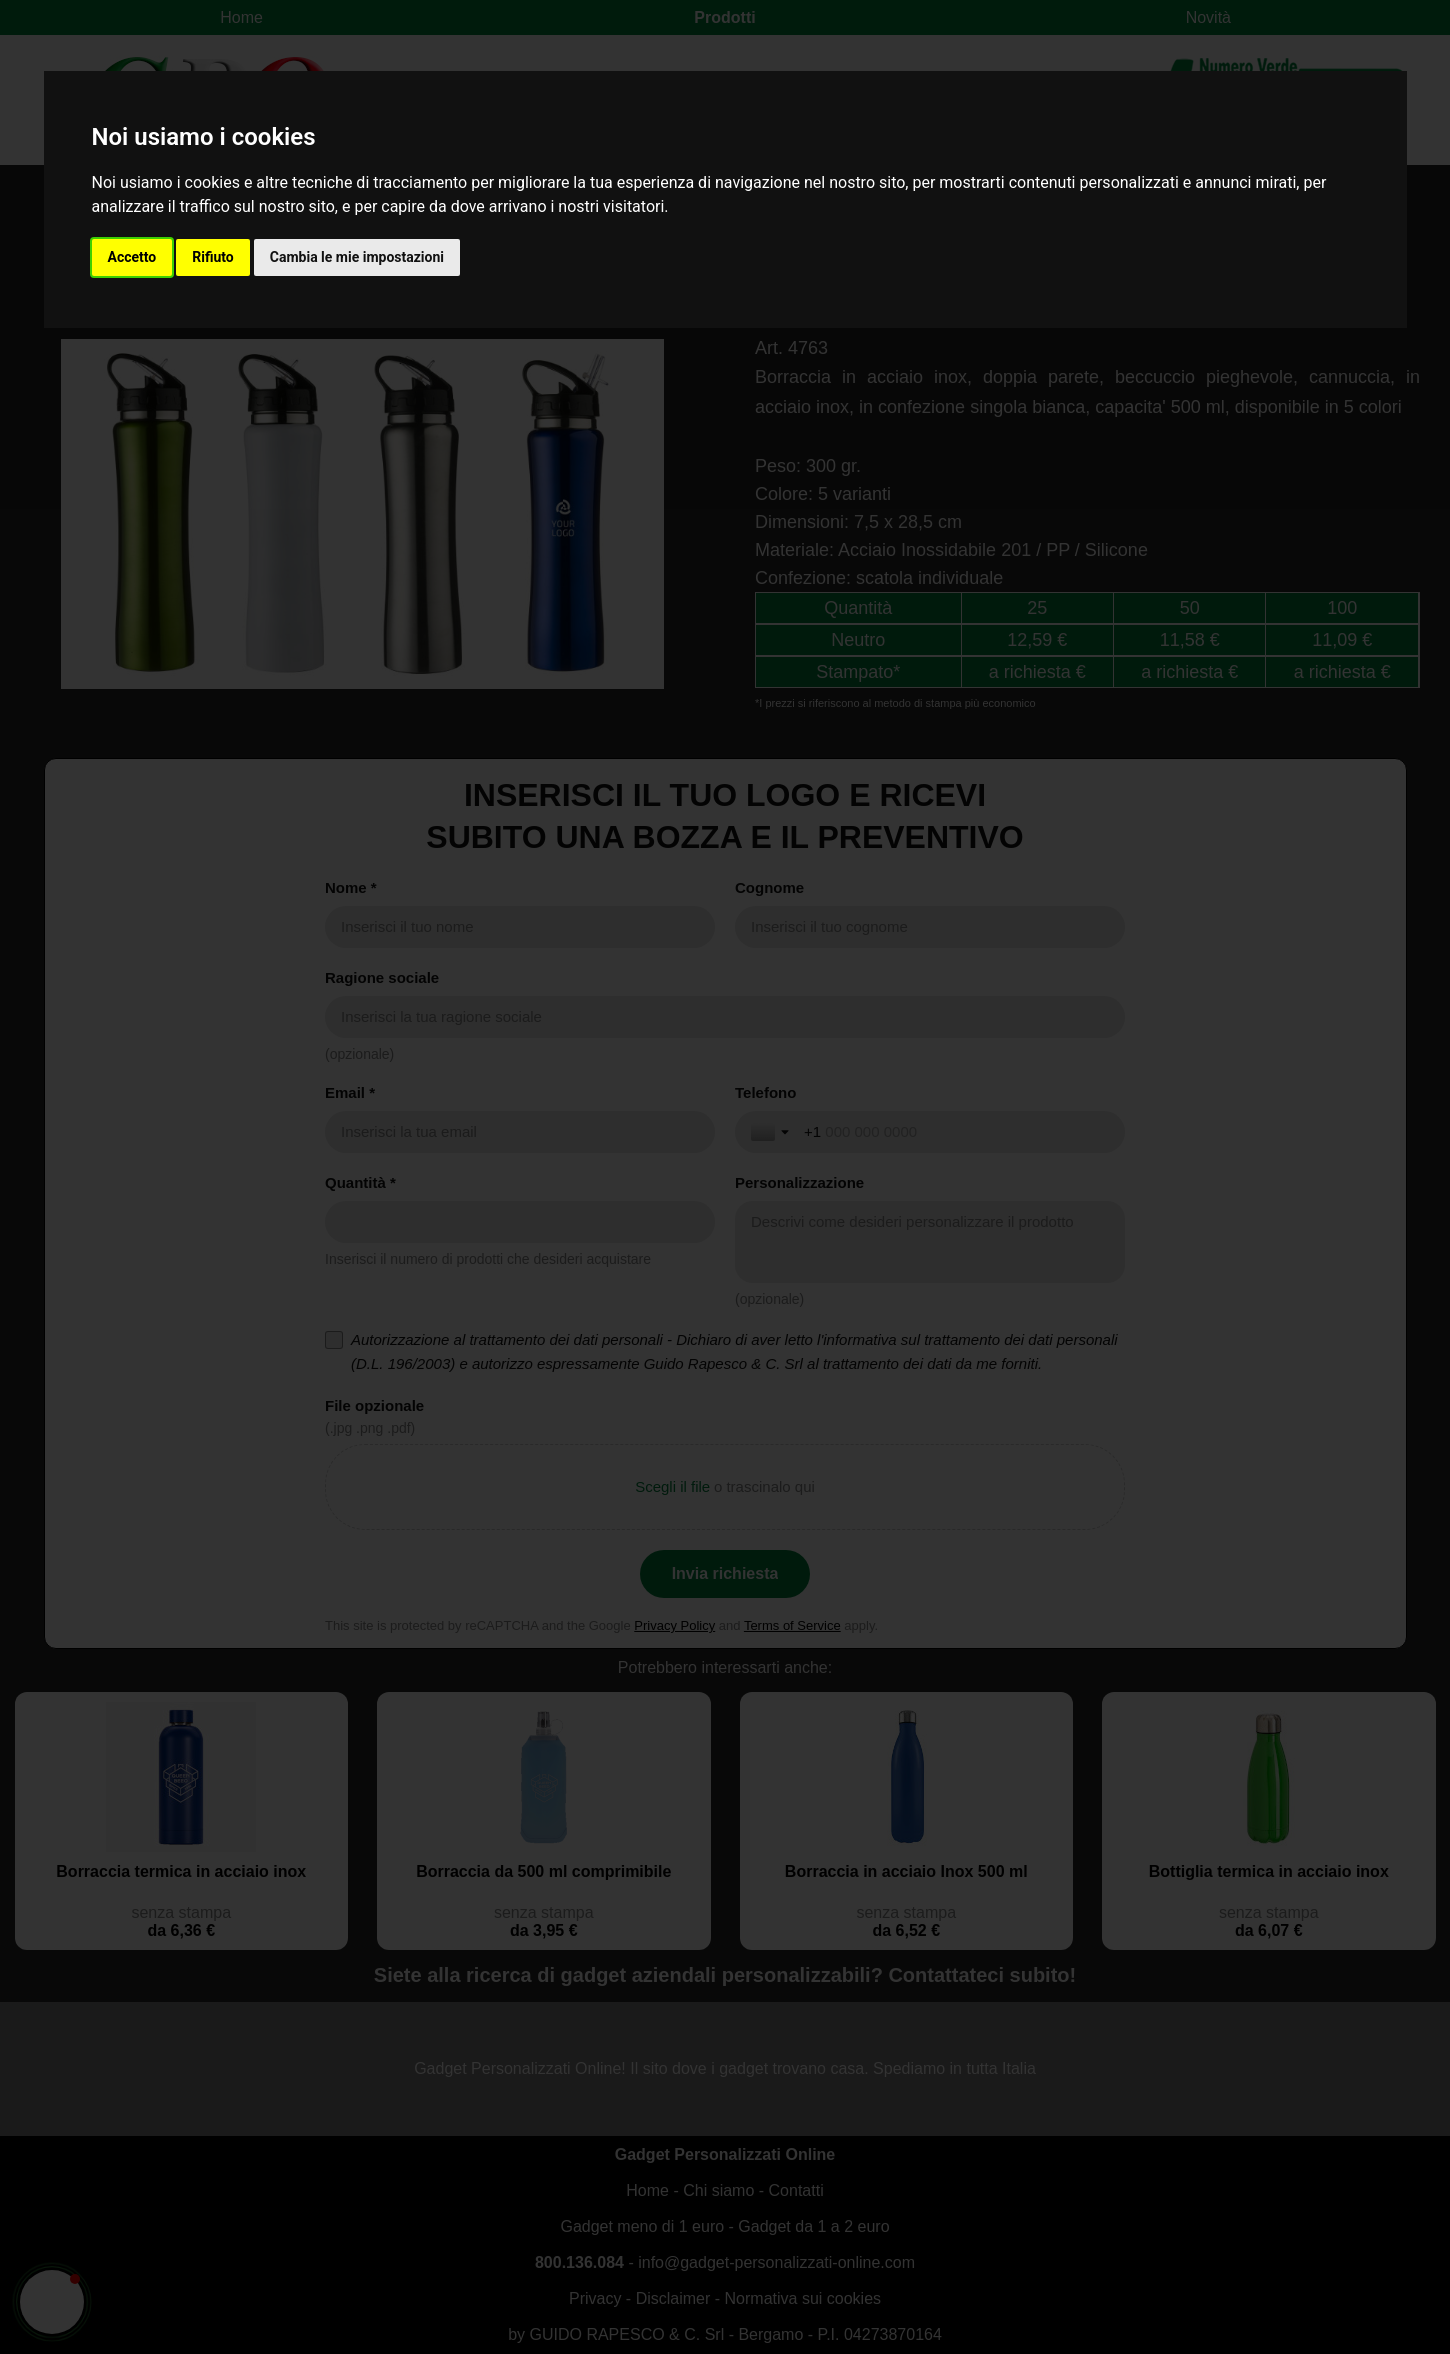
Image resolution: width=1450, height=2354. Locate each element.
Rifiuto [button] (213, 257)
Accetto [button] (132, 257)
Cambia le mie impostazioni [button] (357, 257)
